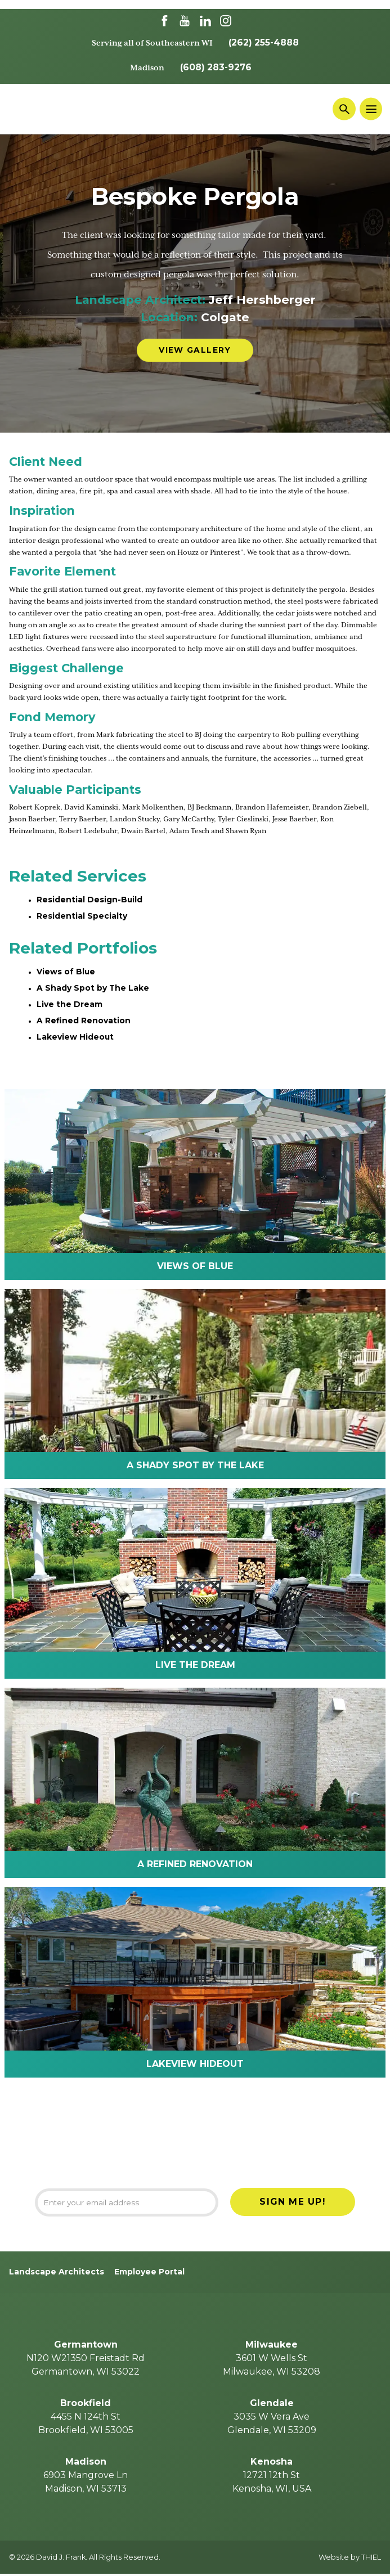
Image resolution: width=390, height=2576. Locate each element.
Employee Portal (149, 2274)
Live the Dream (69, 1004)
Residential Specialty (82, 916)
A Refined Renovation (84, 1020)
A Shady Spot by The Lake (93, 988)
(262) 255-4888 (263, 42)
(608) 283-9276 (216, 67)
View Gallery (195, 350)
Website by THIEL (350, 2559)
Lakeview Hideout (75, 1037)
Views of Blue (66, 972)
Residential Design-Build (90, 900)
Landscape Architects (56, 2274)
